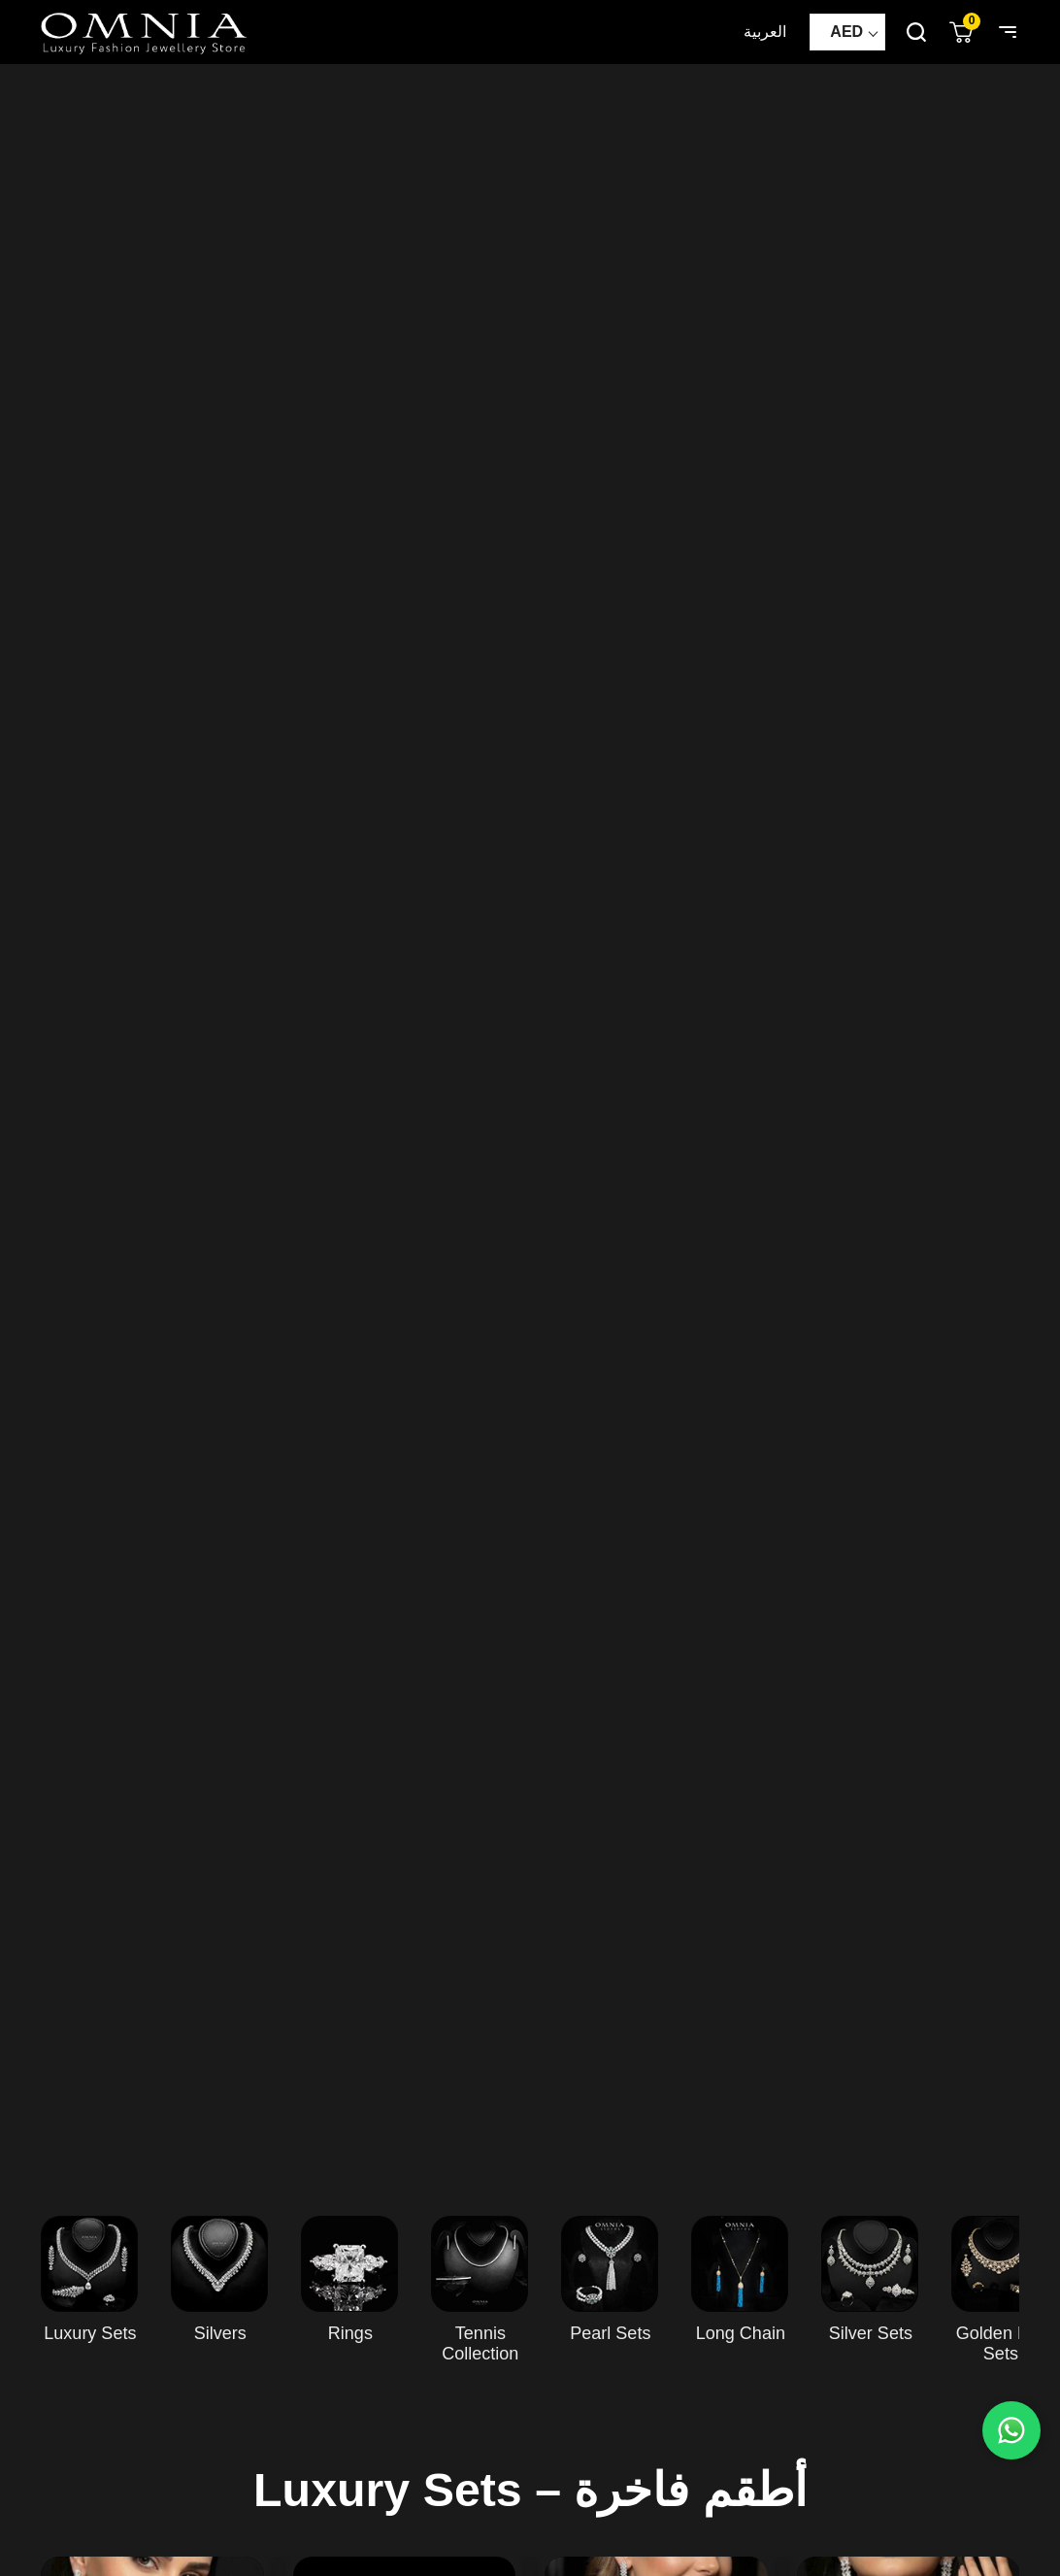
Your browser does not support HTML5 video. (530, 1120)
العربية (765, 31)
